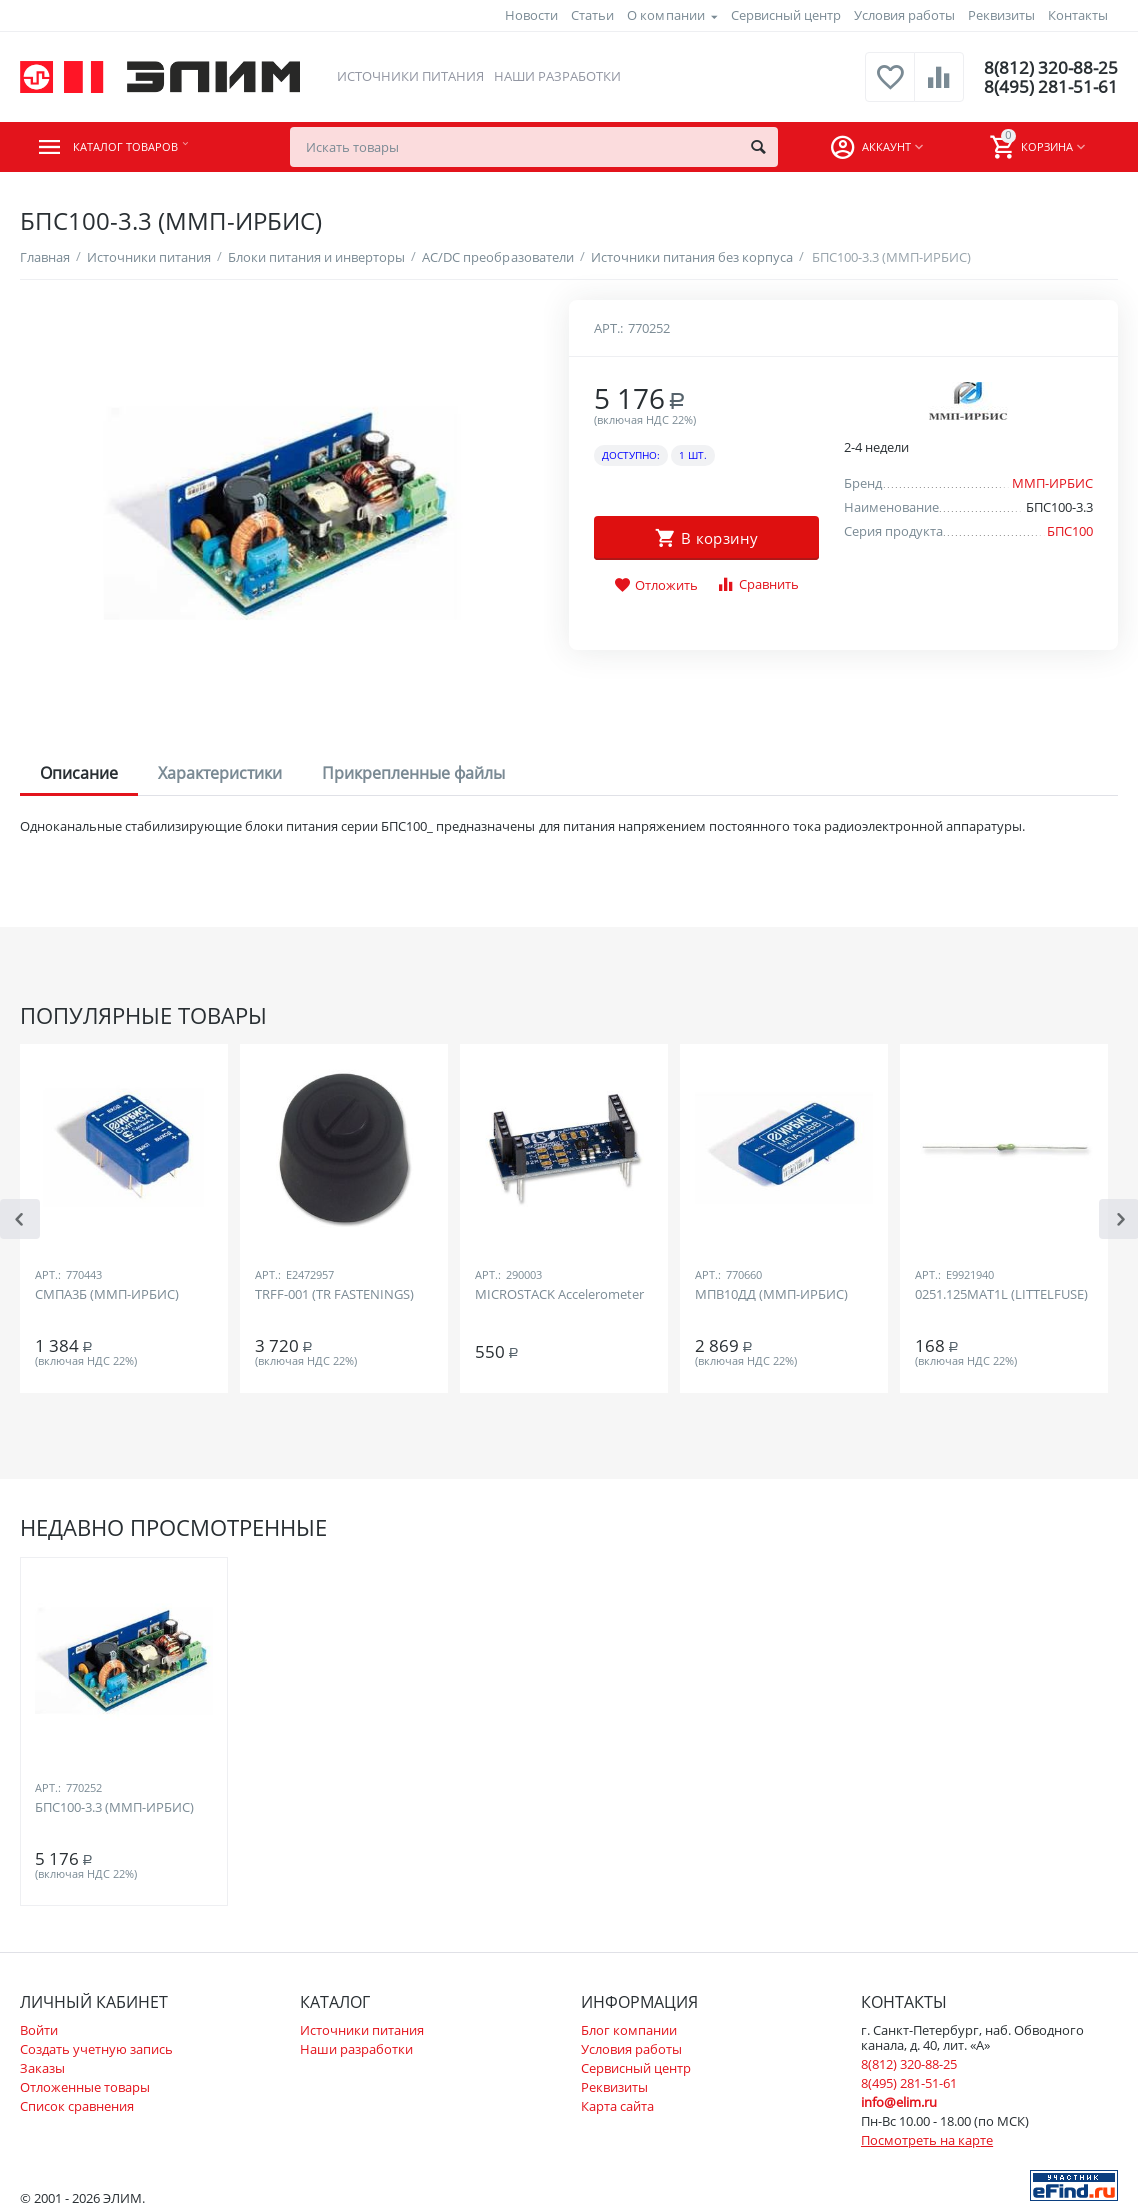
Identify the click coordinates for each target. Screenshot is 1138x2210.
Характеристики (220, 773)
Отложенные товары (85, 2087)
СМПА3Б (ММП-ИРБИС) (107, 1295)
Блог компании (629, 2030)
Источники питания (409, 76)
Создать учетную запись (96, 2049)
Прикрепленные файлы (413, 773)
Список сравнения (77, 2106)
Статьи (592, 15)
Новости (531, 15)
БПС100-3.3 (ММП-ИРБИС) (114, 1808)
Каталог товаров (141, 147)
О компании (665, 15)
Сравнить (757, 584)
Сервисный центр (786, 15)
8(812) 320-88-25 (1049, 67)
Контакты (1078, 15)
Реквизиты (1001, 15)
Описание (79, 773)
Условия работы (904, 15)
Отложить (656, 586)
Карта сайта (617, 2106)
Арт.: (608, 328)
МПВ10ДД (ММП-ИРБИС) (771, 1295)
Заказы (42, 2068)
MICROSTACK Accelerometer (559, 1295)
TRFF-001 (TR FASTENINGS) (334, 1295)
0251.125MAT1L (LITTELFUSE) (1001, 1295)
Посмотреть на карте (927, 2140)
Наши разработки (556, 76)
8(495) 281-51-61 (1049, 87)
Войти (39, 2030)
